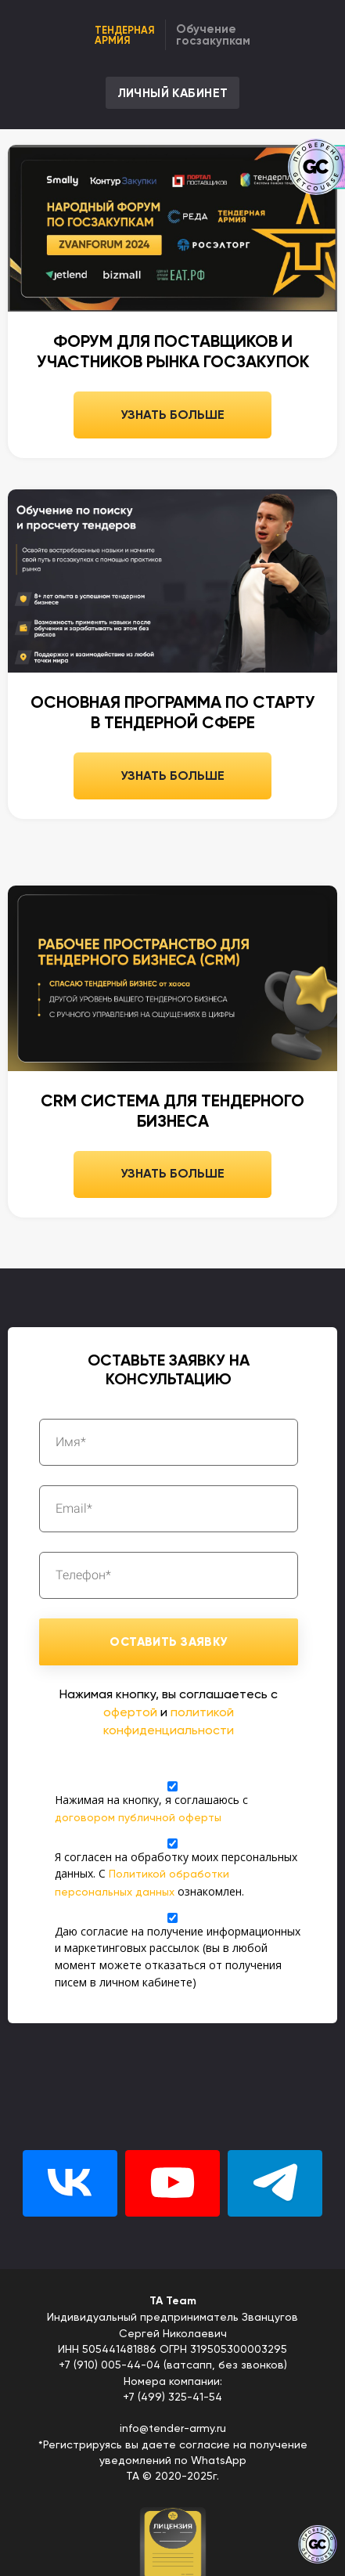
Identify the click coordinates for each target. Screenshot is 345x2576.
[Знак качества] (317, 2544)
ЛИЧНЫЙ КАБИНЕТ (172, 93)
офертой (130, 1712)
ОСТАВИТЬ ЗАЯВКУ (168, 1641)
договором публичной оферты (138, 1817)
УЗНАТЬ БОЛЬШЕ (172, 414)
